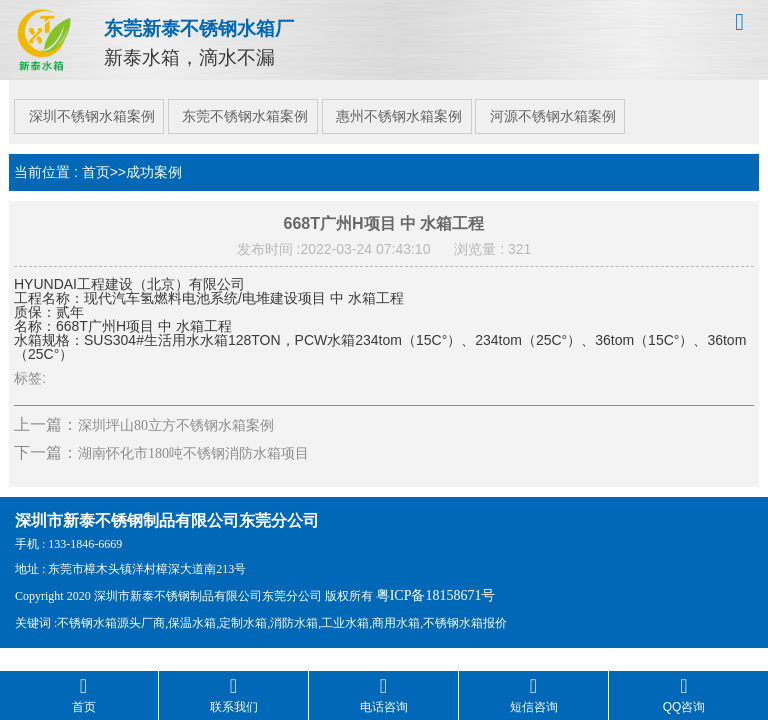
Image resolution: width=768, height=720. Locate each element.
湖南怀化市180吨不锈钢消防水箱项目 (193, 444)
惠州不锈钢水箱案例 (404, 107)
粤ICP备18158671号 (436, 586)
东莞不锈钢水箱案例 (246, 107)
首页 (96, 163)
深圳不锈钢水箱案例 (88, 107)
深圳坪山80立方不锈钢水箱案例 (176, 416)
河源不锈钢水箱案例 (562, 107)
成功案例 (154, 163)
